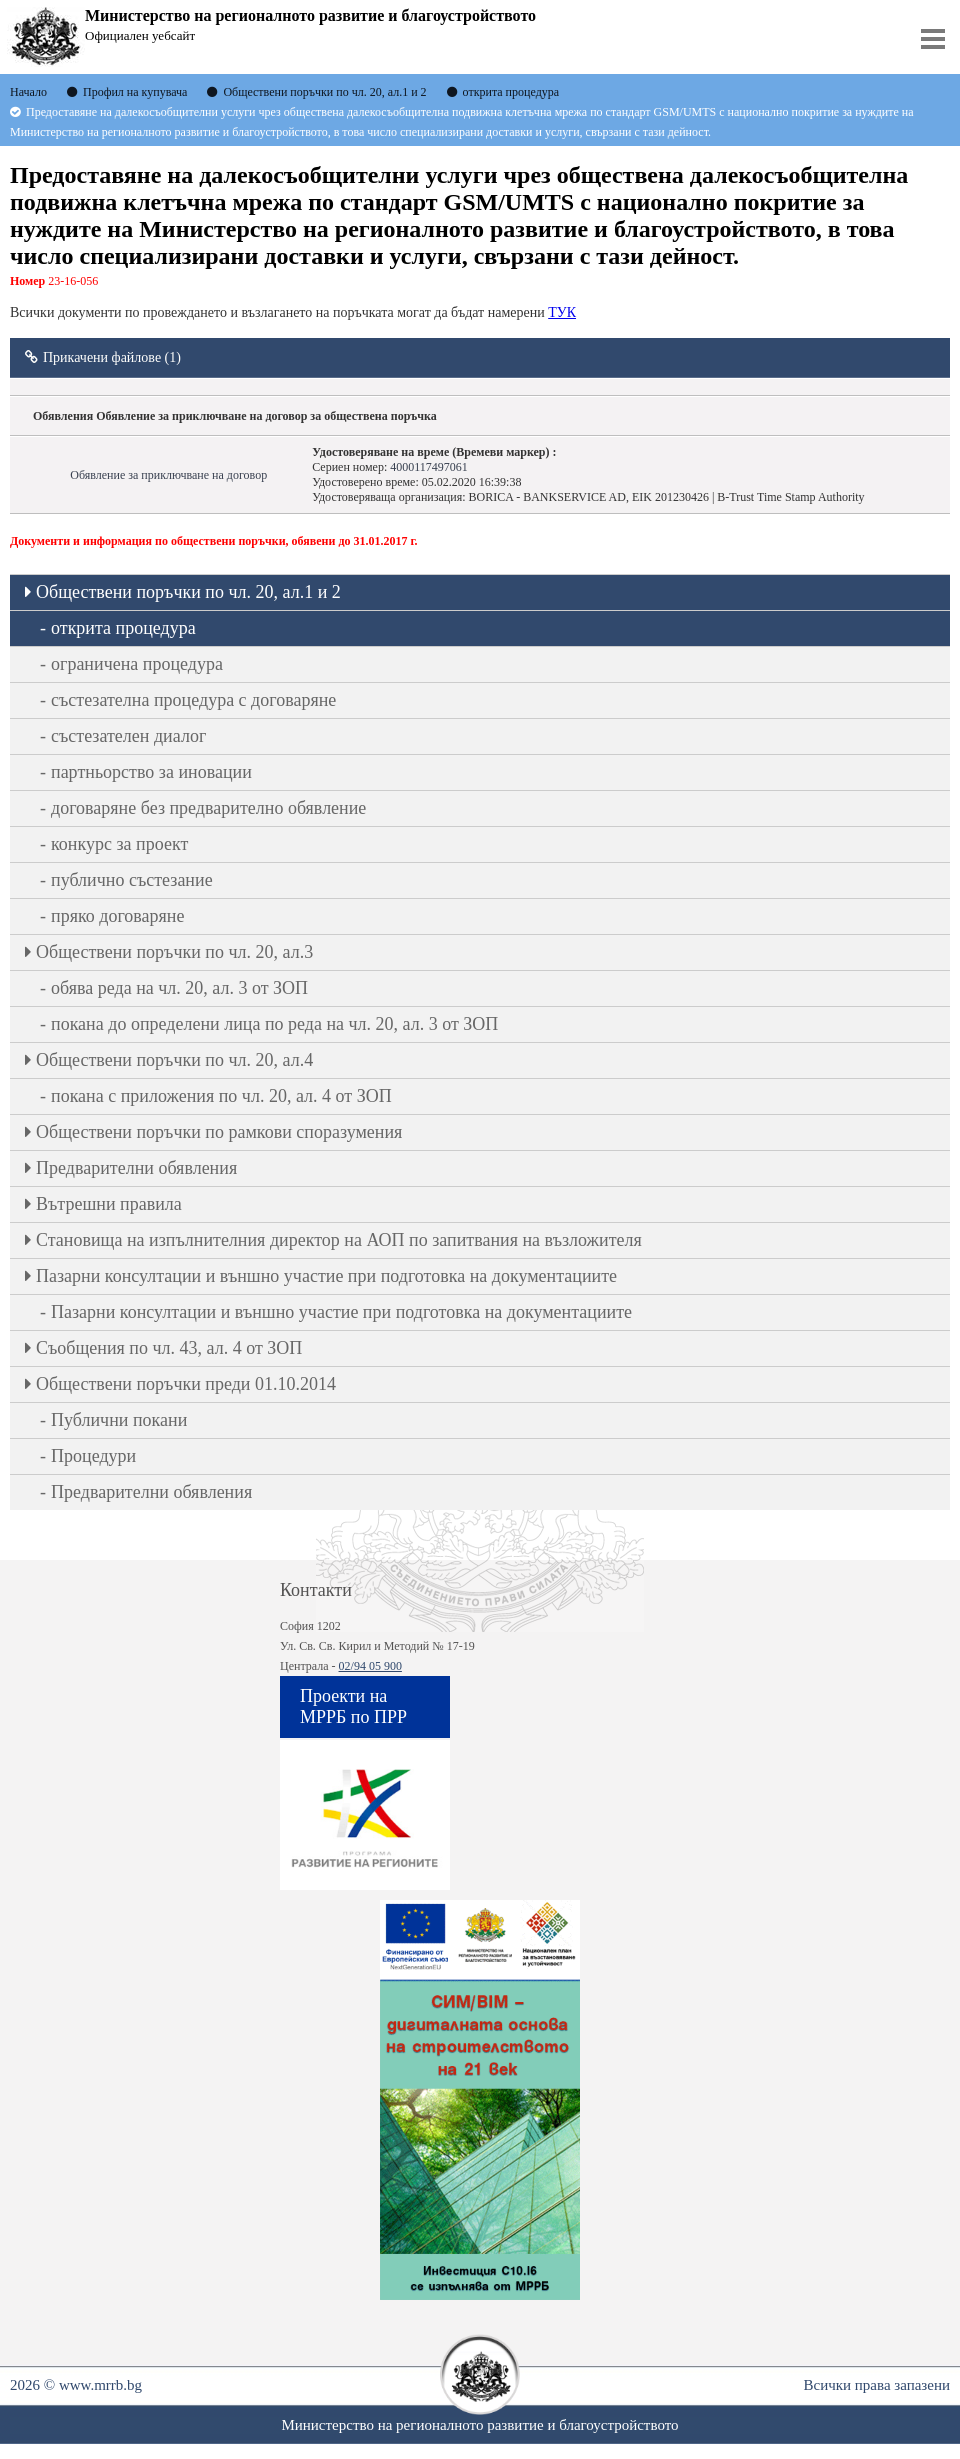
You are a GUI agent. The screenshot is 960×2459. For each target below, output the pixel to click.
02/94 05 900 (370, 1666)
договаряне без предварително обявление (208, 808)
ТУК (562, 312)
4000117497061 (429, 467)
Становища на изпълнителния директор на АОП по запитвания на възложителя (339, 1240)
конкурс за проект (119, 844)
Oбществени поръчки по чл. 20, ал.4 (174, 1060)
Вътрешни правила (109, 1204)
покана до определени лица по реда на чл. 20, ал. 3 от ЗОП (274, 1024)
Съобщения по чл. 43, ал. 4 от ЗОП (169, 1348)
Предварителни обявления (136, 1168)
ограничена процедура (137, 664)
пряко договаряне (118, 916)
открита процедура (123, 628)
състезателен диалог (128, 736)
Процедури (93, 1456)
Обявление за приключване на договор (168, 475)
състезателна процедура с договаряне (193, 700)
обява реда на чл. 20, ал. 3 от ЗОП (179, 988)
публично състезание (132, 880)
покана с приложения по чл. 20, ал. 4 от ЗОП (221, 1096)
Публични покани (119, 1420)
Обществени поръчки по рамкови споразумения (219, 1132)
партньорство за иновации (151, 772)
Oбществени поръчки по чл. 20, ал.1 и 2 (188, 592)
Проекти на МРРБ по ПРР (353, 1706)
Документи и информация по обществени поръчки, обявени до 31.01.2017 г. (214, 541)
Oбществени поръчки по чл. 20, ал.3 (174, 952)
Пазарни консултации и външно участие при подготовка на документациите (326, 1276)
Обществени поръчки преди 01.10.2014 (186, 1384)
